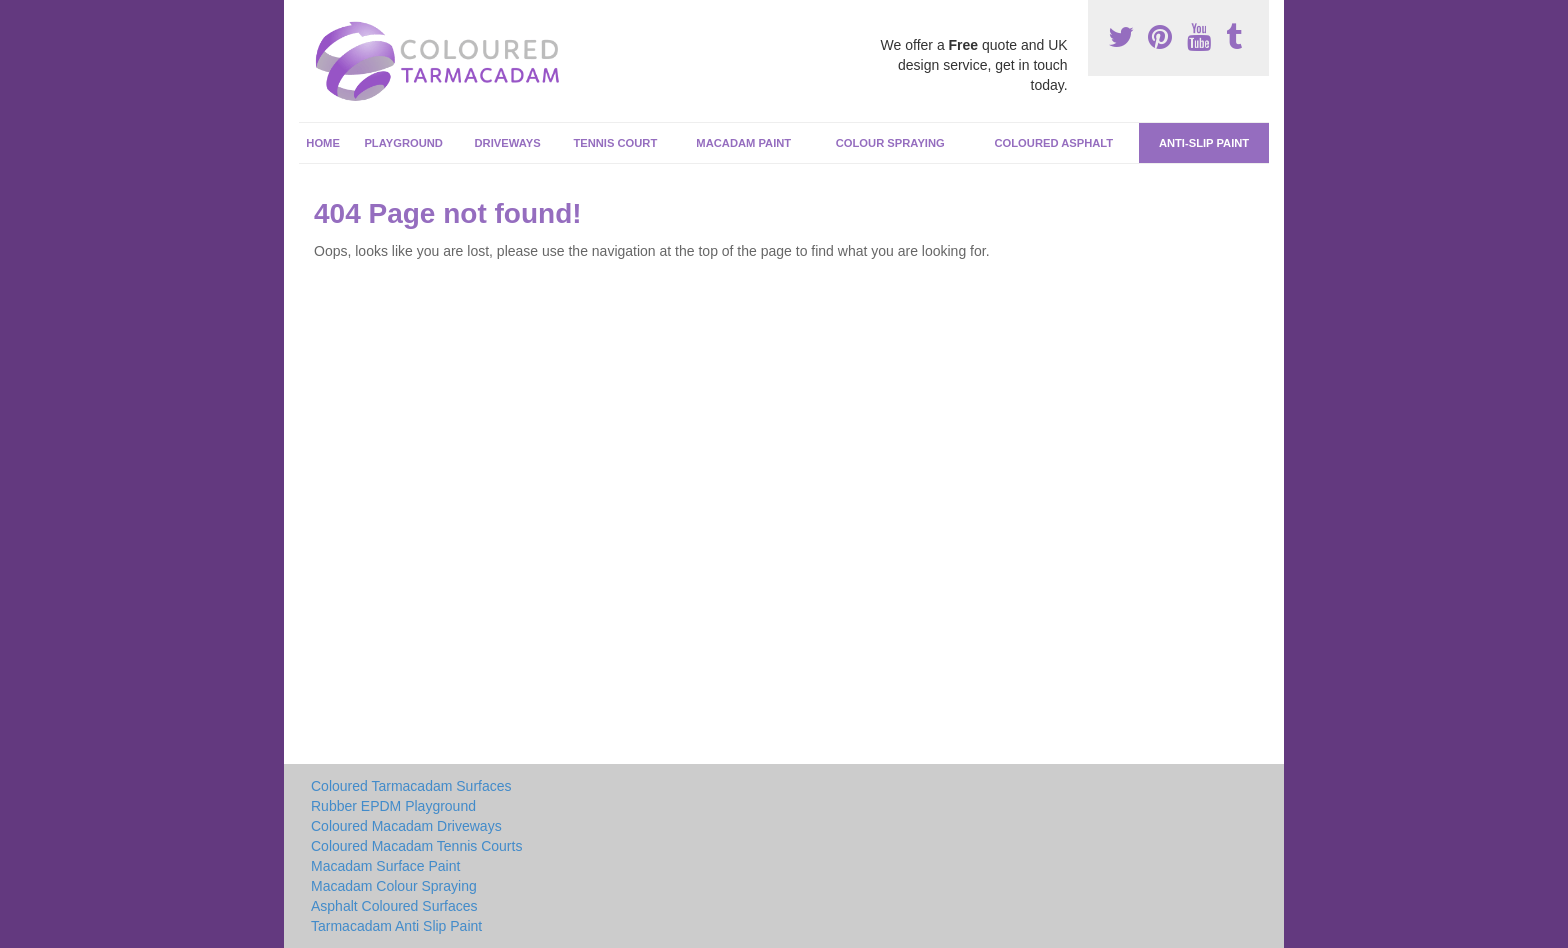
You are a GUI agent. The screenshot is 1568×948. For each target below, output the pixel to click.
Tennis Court (615, 143)
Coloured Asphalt (1053, 143)
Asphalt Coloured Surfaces (394, 906)
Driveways (508, 143)
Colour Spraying (890, 143)
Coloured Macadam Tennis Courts (416, 846)
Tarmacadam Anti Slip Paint (396, 926)
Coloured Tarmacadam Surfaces (411, 786)
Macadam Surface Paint (385, 866)
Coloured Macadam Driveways (406, 826)
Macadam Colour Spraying (394, 886)
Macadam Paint (743, 143)
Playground (403, 143)
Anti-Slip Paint (1204, 143)
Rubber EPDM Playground (393, 806)
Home (323, 143)
